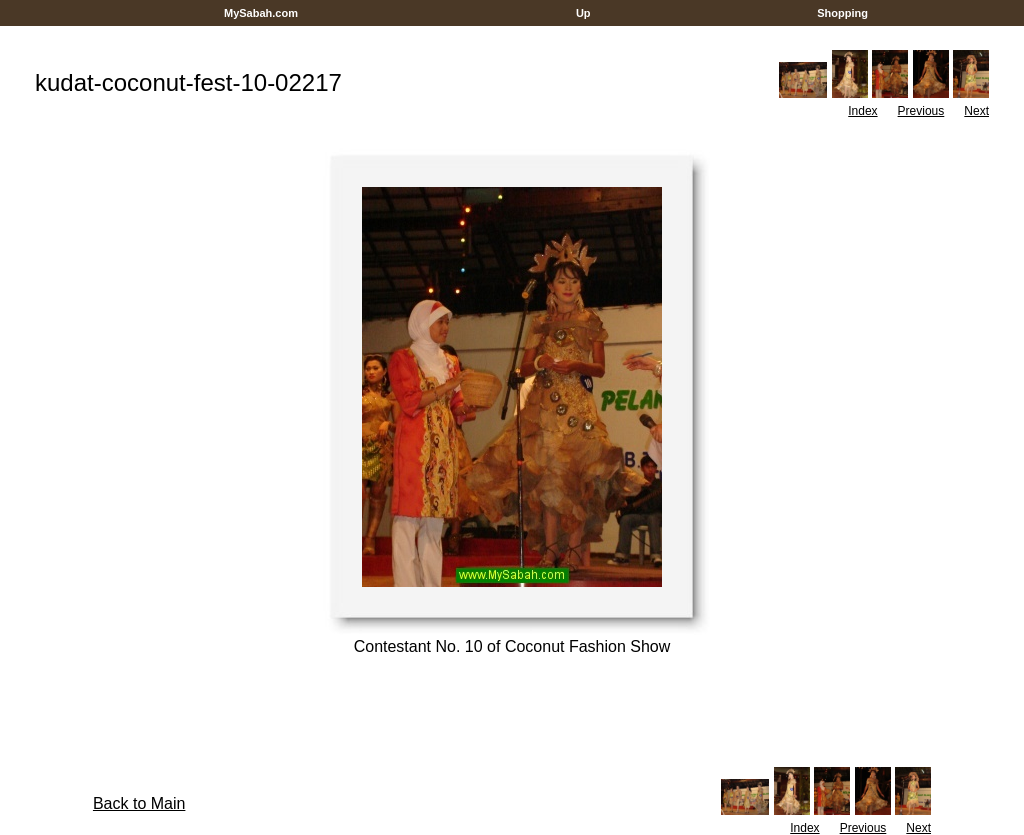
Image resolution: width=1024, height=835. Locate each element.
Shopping (842, 13)
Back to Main (139, 803)
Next (976, 111)
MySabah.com (261, 13)
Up (583, 13)
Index (862, 111)
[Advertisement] (512, 33)
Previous (921, 111)
